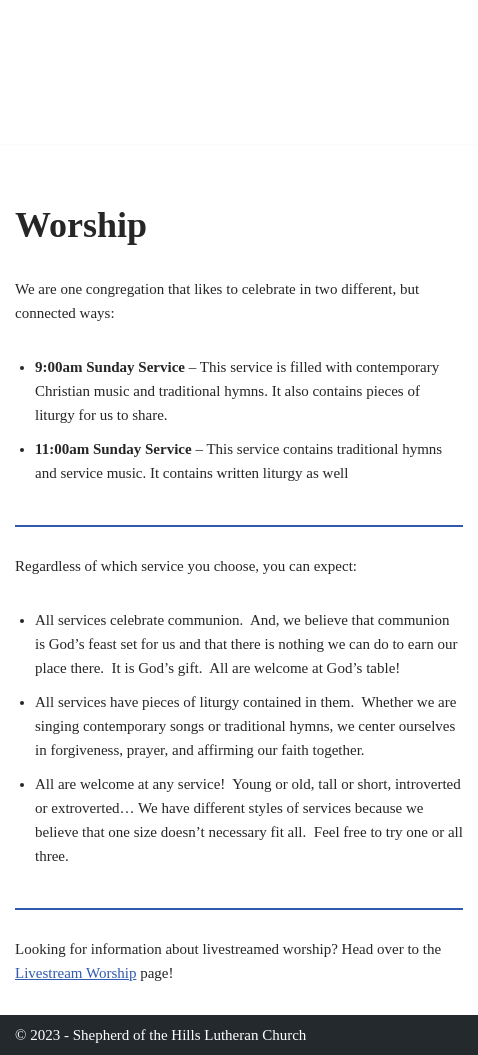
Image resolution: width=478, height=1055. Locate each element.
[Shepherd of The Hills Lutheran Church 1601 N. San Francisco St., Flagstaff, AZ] (200, 72)
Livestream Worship (75, 973)
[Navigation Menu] (439, 72)
